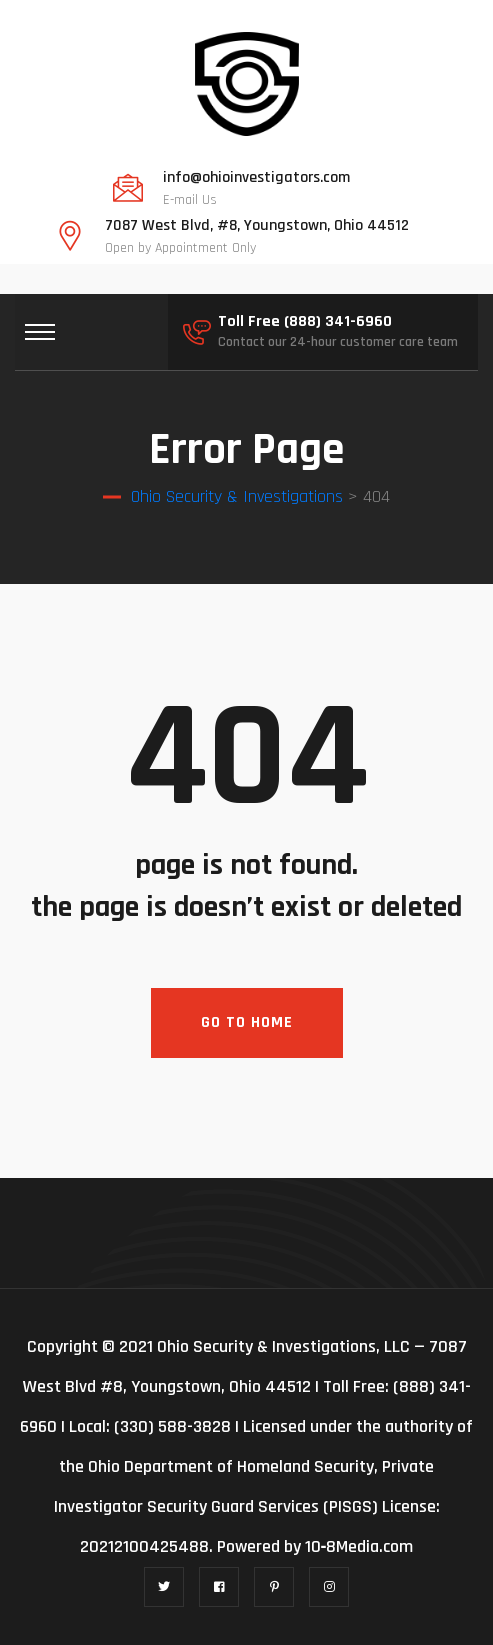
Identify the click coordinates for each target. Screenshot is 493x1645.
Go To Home (247, 1022)
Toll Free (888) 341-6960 (305, 322)
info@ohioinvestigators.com (256, 178)
